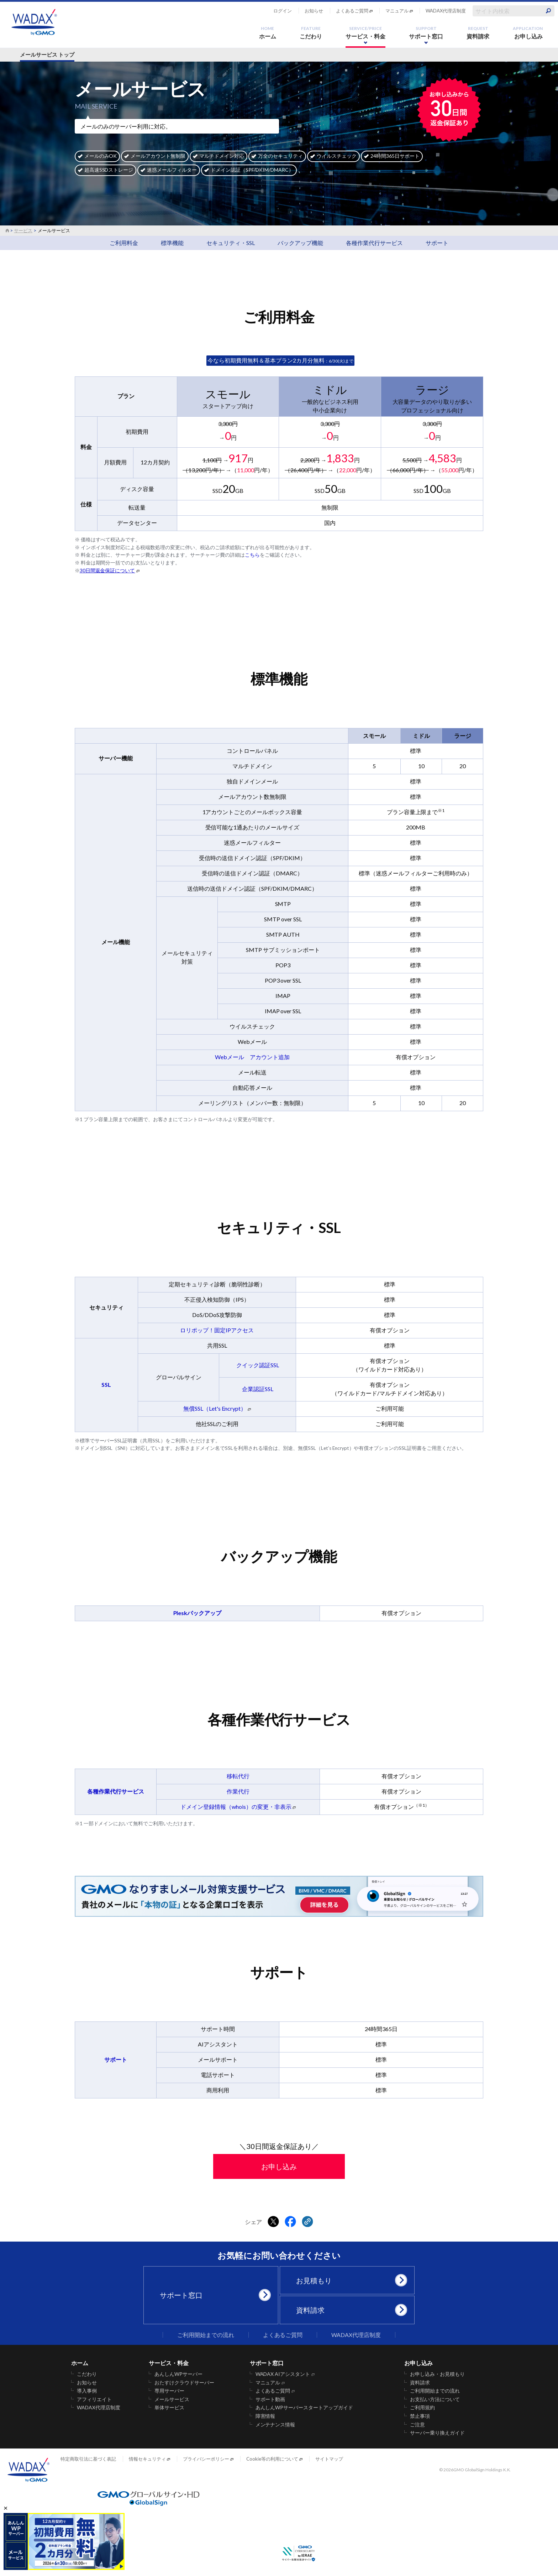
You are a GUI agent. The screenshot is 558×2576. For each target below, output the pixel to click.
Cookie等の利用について (272, 2459)
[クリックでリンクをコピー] (307, 2222)
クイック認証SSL (257, 1365)
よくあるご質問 (352, 11)
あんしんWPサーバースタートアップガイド (304, 2407)
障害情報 (265, 2416)
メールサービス (171, 2399)
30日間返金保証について (107, 570)
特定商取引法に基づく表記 (88, 2459)
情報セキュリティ (147, 2459)
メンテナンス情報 (275, 2424)
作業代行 (238, 1791)
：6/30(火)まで (280, 361)
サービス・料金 (365, 33)
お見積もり (350, 2280)
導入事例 (87, 2390)
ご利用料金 (124, 242)
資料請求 (478, 33)
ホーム (267, 33)
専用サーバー (169, 2390)
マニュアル (397, 11)
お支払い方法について (435, 2399)
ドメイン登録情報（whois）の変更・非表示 (235, 1806)
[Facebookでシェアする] (290, 2222)
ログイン (282, 11)
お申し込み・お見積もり (437, 2374)
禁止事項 (420, 2416)
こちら (252, 555)
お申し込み (528, 33)
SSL (106, 1384)
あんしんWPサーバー (178, 2374)
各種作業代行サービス (374, 242)
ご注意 (417, 2424)
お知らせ (314, 11)
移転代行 (238, 1776)
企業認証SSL (257, 1388)
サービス (23, 230)
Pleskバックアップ (197, 1612)
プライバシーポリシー (206, 2459)
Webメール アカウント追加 (252, 1056)
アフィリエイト (94, 2399)
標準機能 (172, 242)
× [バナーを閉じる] (6, 2507)
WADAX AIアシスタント (283, 2374)
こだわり (311, 33)
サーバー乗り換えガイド (437, 2432)
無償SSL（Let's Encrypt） (215, 1408)
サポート (437, 242)
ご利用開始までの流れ (205, 2335)
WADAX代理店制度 (446, 11)
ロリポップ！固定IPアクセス (217, 1330)
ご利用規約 (422, 2407)
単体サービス (169, 2407)
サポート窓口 (426, 33)
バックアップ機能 (300, 242)
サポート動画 (270, 2399)
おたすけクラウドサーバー (184, 2382)
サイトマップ (329, 2459)
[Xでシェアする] (273, 2222)
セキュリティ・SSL (230, 242)
